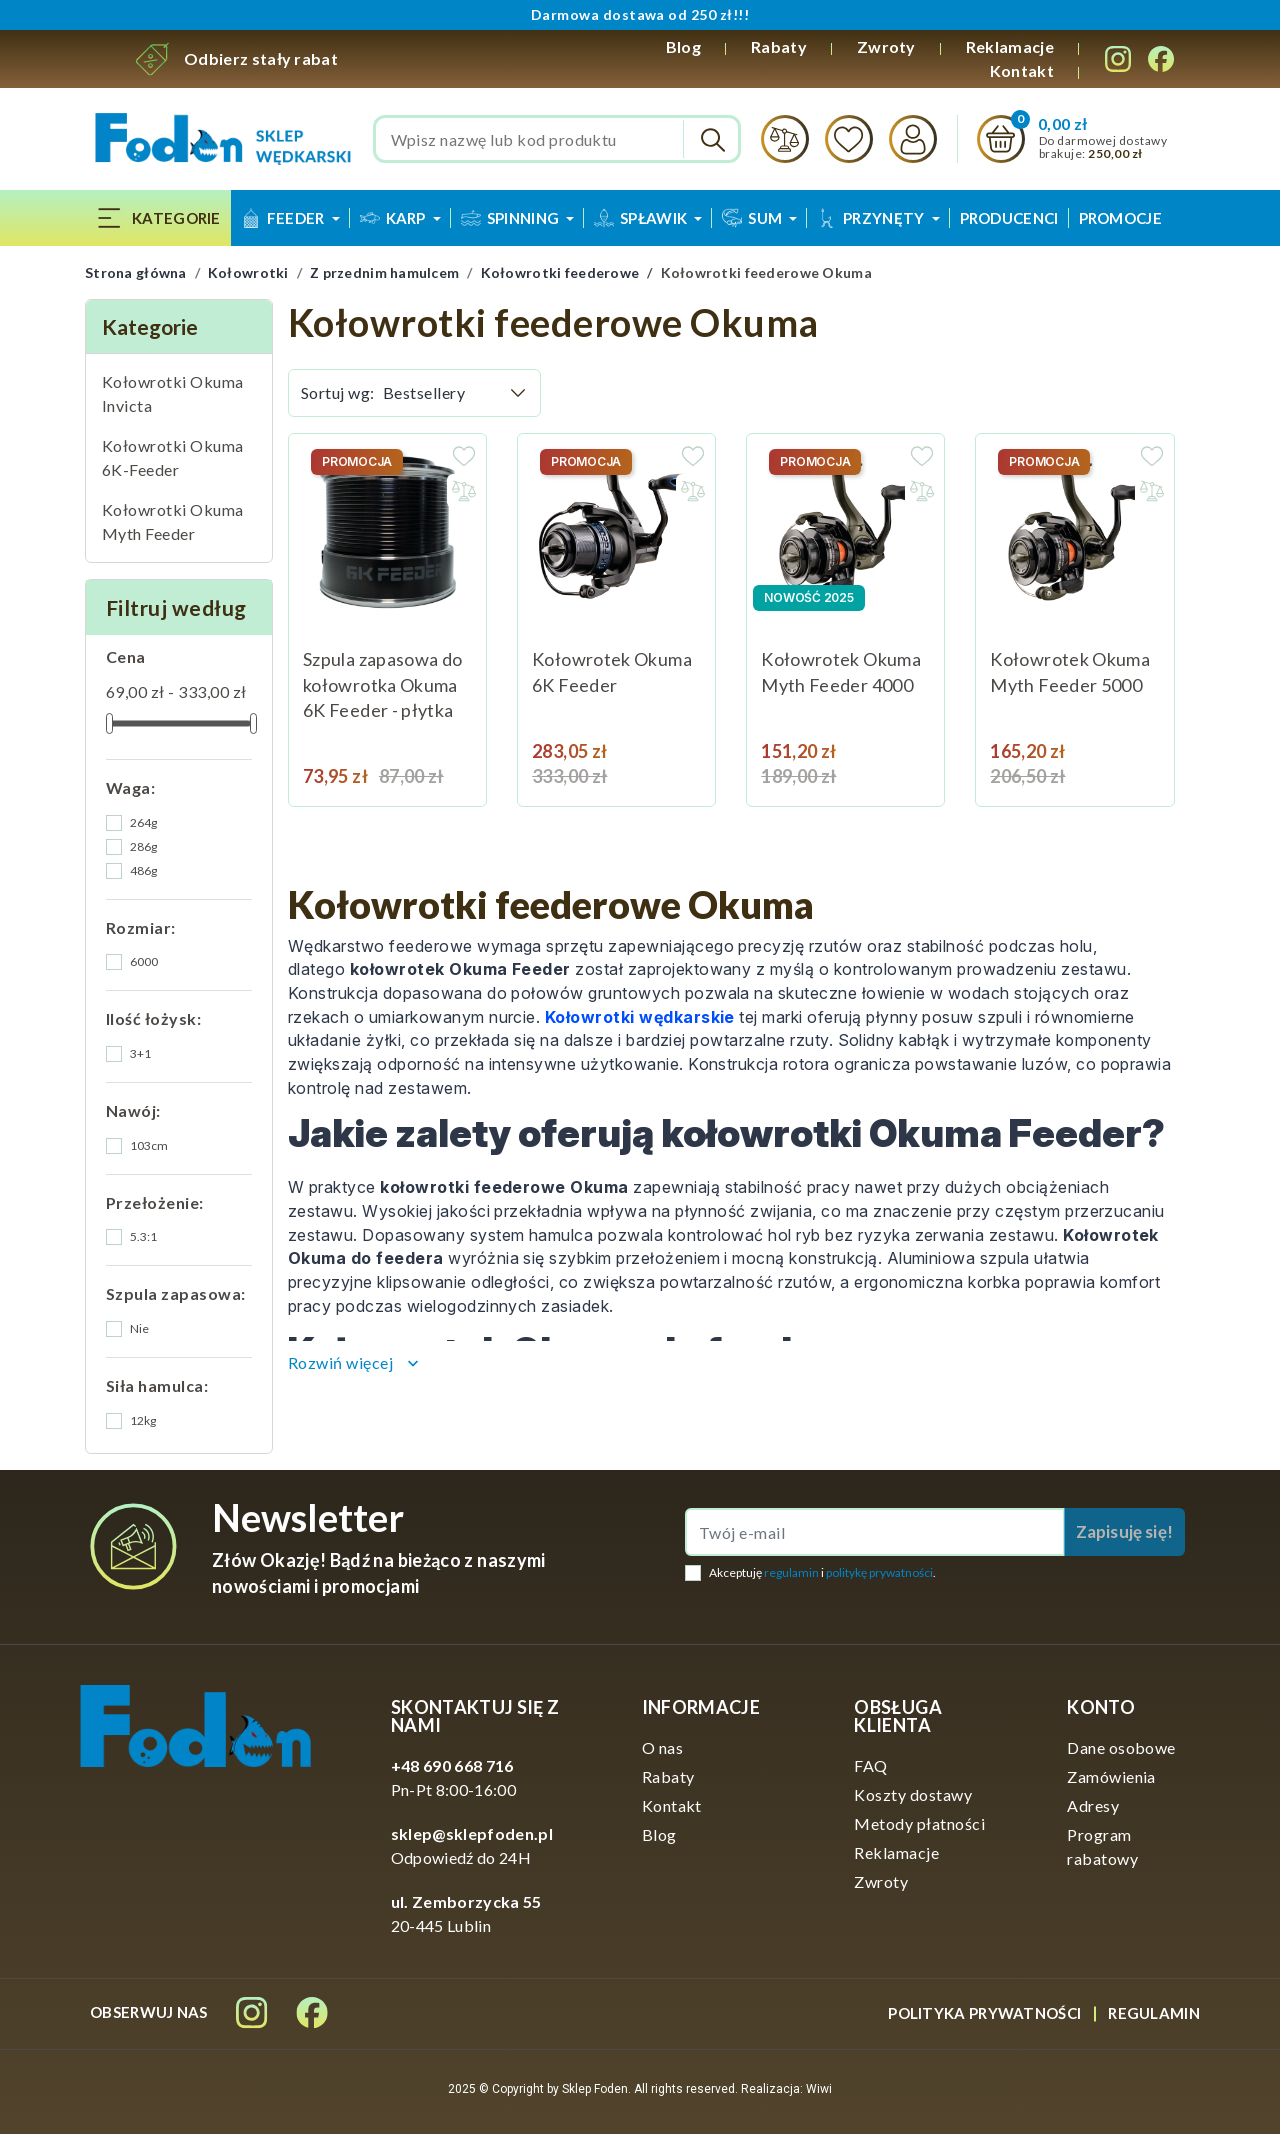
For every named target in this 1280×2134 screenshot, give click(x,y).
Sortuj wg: (338, 392)
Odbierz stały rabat (261, 58)
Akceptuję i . (822, 1572)
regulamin (791, 1572)
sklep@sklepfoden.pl (472, 1833)
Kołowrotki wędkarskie (640, 1017)
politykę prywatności (879, 1572)
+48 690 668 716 (452, 1765)
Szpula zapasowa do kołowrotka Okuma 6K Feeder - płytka (382, 684)
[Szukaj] (557, 139)
